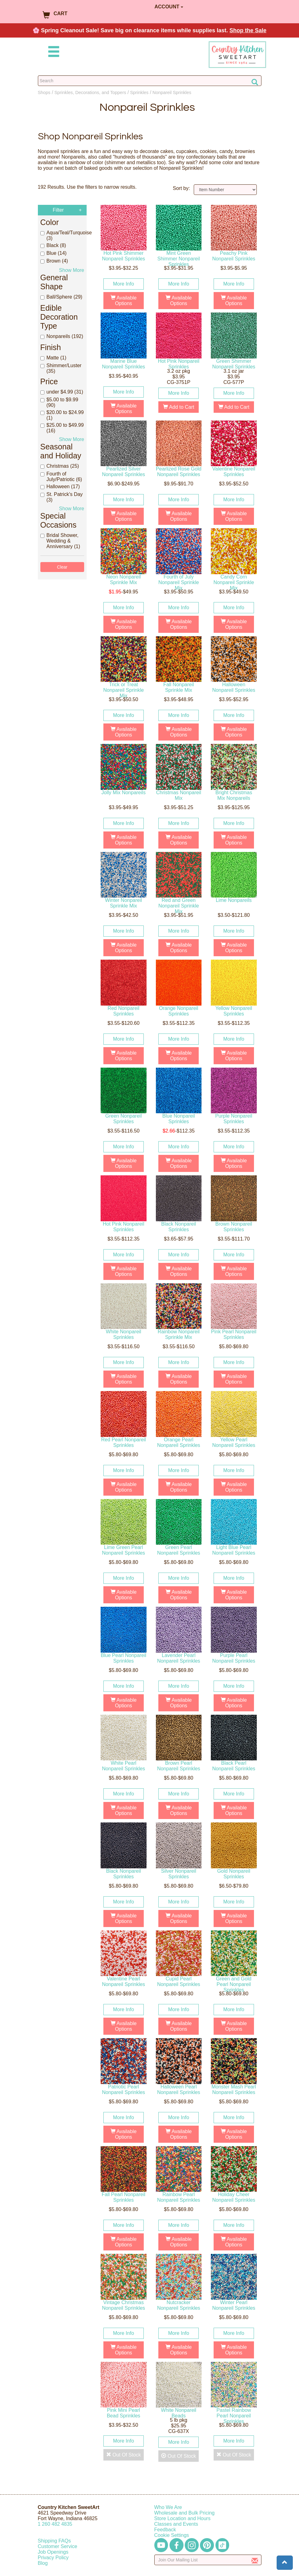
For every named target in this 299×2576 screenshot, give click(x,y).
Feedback (165, 2529)
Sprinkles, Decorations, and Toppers (90, 92)
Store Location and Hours (182, 2518)
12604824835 (55, 2524)
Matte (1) (53, 357)
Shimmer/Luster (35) (61, 368)
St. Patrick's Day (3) (61, 497)
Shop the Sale (247, 30)
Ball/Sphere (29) (61, 296)
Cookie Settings (171, 2535)
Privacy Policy (53, 2557)
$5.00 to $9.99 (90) (59, 402)
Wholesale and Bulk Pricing (184, 2512)
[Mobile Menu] (52, 52)
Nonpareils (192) (61, 336)
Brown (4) (54, 260)
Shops (44, 92)
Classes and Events (176, 2524)
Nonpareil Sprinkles (171, 92)
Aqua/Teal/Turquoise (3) (62, 235)
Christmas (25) (59, 466)
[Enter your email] (207, 2560)
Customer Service (57, 2546)
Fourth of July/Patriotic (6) (61, 476)
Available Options (124, 300)
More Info (123, 283)
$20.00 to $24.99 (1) (62, 415)
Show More (71, 270)
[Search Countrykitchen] (149, 80)
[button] (285, 2563)
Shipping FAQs (54, 2540)
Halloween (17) (60, 486)
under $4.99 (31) (61, 391)
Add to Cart (178, 407)
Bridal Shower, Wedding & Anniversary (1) (60, 541)
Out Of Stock (123, 2457)
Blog (43, 2563)
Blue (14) (53, 253)
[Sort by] (225, 189)
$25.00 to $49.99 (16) (62, 427)
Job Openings (53, 2552)
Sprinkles (139, 92)
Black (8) (53, 245)
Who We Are (168, 2507)
